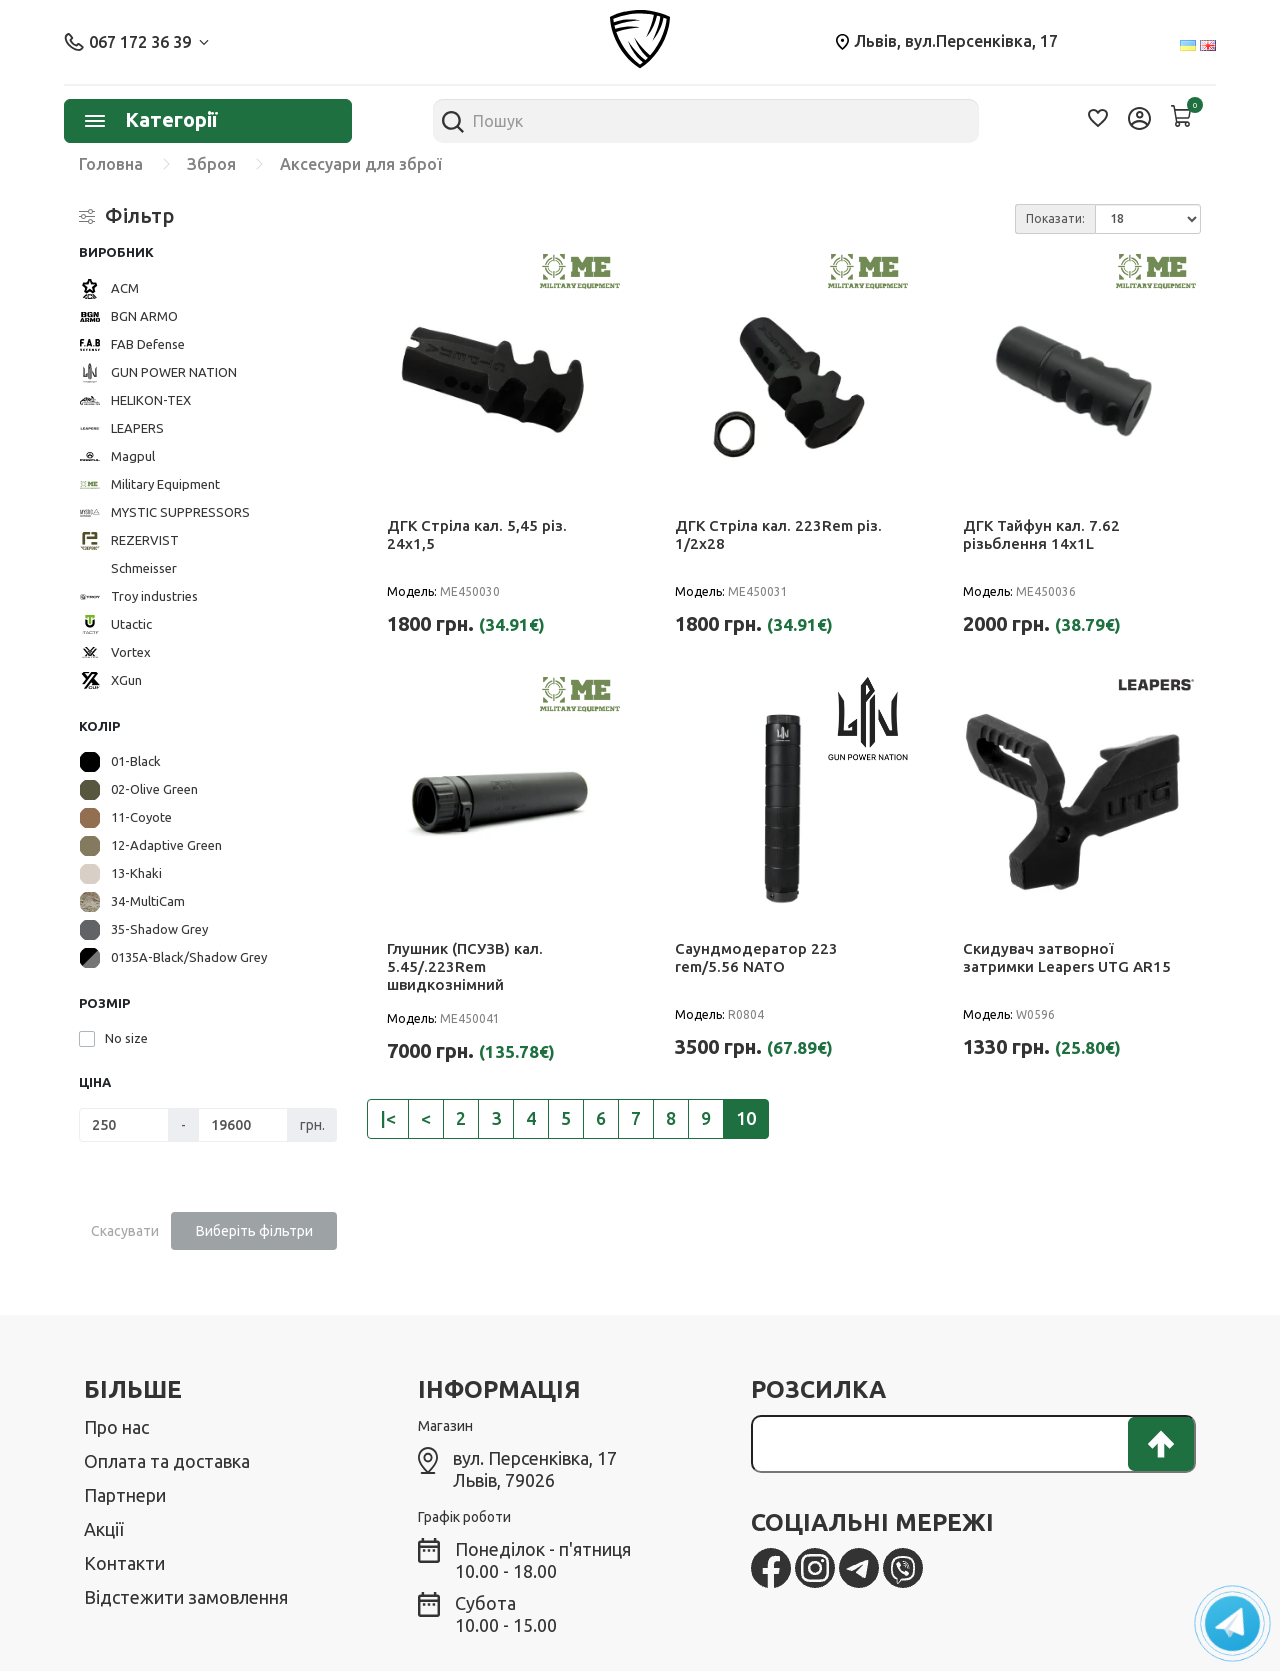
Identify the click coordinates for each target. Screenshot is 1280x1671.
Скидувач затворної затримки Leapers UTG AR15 (1067, 957)
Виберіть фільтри (254, 1231)
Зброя (211, 164)
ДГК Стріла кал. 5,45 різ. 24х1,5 (477, 534)
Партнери (125, 1495)
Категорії (151, 119)
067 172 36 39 (136, 42)
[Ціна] (124, 1125)
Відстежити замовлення (186, 1597)
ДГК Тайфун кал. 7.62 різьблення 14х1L (1041, 534)
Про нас (116, 1427)
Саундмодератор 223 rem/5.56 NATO (756, 957)
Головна (111, 164)
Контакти (124, 1563)
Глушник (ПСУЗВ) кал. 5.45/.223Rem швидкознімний (465, 966)
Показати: (1055, 218)
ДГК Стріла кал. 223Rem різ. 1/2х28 (778, 534)
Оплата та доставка (167, 1461)
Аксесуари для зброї (361, 164)
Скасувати (125, 1231)
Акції (103, 1529)
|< (388, 1118)
